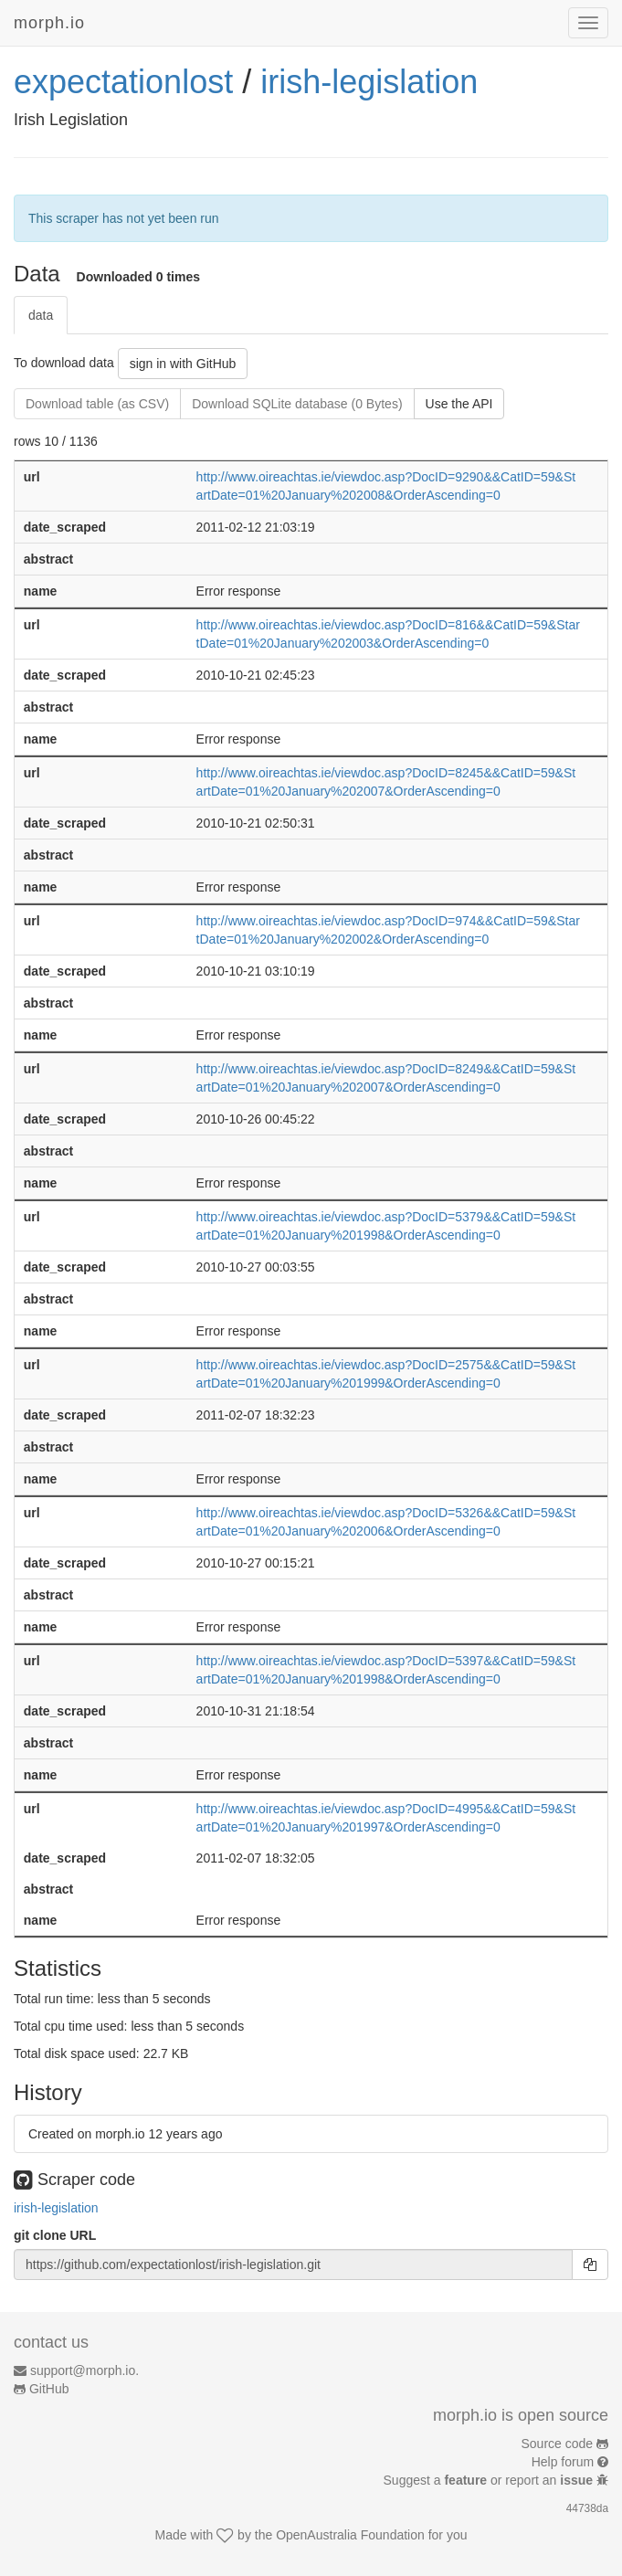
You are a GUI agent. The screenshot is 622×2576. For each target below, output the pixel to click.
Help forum (563, 2462)
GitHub (49, 2388)
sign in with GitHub (183, 363)
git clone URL (55, 2235)
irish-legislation (369, 81)
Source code (558, 2443)
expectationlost (123, 81)
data (40, 315)
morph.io (49, 23)
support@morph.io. (84, 2370)
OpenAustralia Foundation (350, 2535)
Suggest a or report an (490, 2480)
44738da (587, 2508)
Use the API (459, 403)
